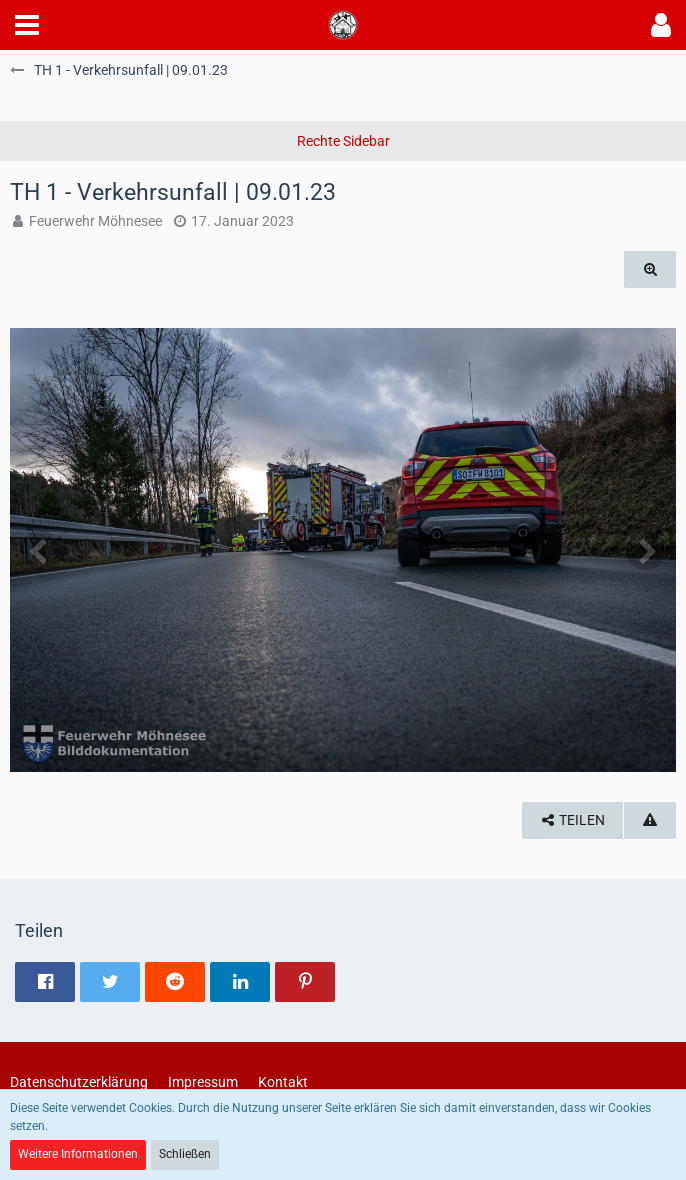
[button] (27, 25)
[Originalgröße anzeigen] (650, 269)
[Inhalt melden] (650, 820)
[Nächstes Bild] (646, 550)
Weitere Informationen (78, 1154)
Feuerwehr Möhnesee (95, 221)
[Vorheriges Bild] (40, 550)
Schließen (185, 1154)
